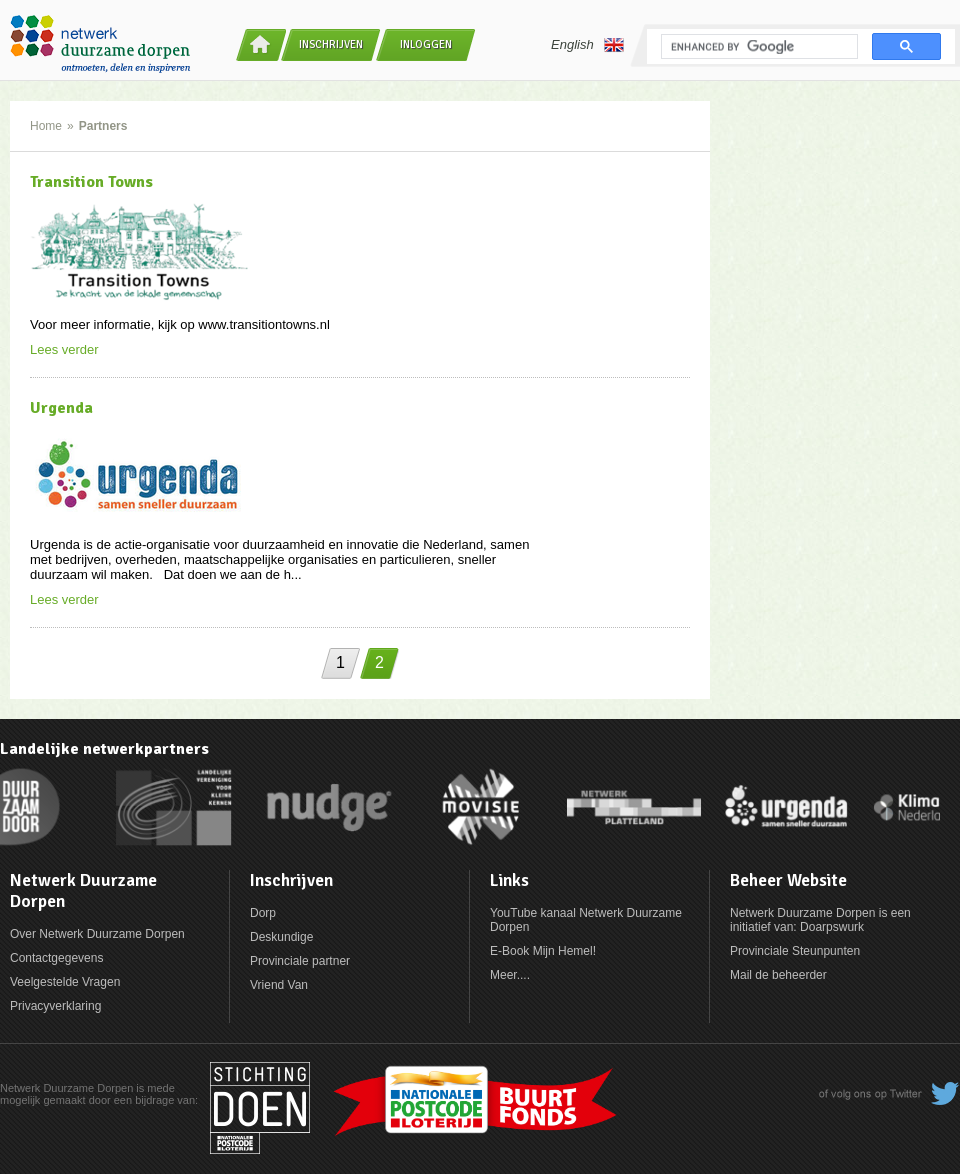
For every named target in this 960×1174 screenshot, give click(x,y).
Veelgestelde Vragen (65, 982)
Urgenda (61, 408)
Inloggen (426, 44)
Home (46, 126)
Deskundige (281, 937)
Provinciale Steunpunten (795, 951)
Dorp (263, 913)
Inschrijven (331, 44)
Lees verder (64, 349)
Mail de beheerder (778, 975)
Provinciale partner (300, 961)
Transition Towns (91, 182)
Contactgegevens (56, 958)
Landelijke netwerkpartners (104, 749)
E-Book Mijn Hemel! (543, 951)
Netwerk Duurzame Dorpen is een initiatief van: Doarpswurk (820, 920)
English (587, 45)
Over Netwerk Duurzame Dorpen (97, 934)
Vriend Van (279, 985)
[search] (757, 47)
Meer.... (510, 975)
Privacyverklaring (55, 1006)
